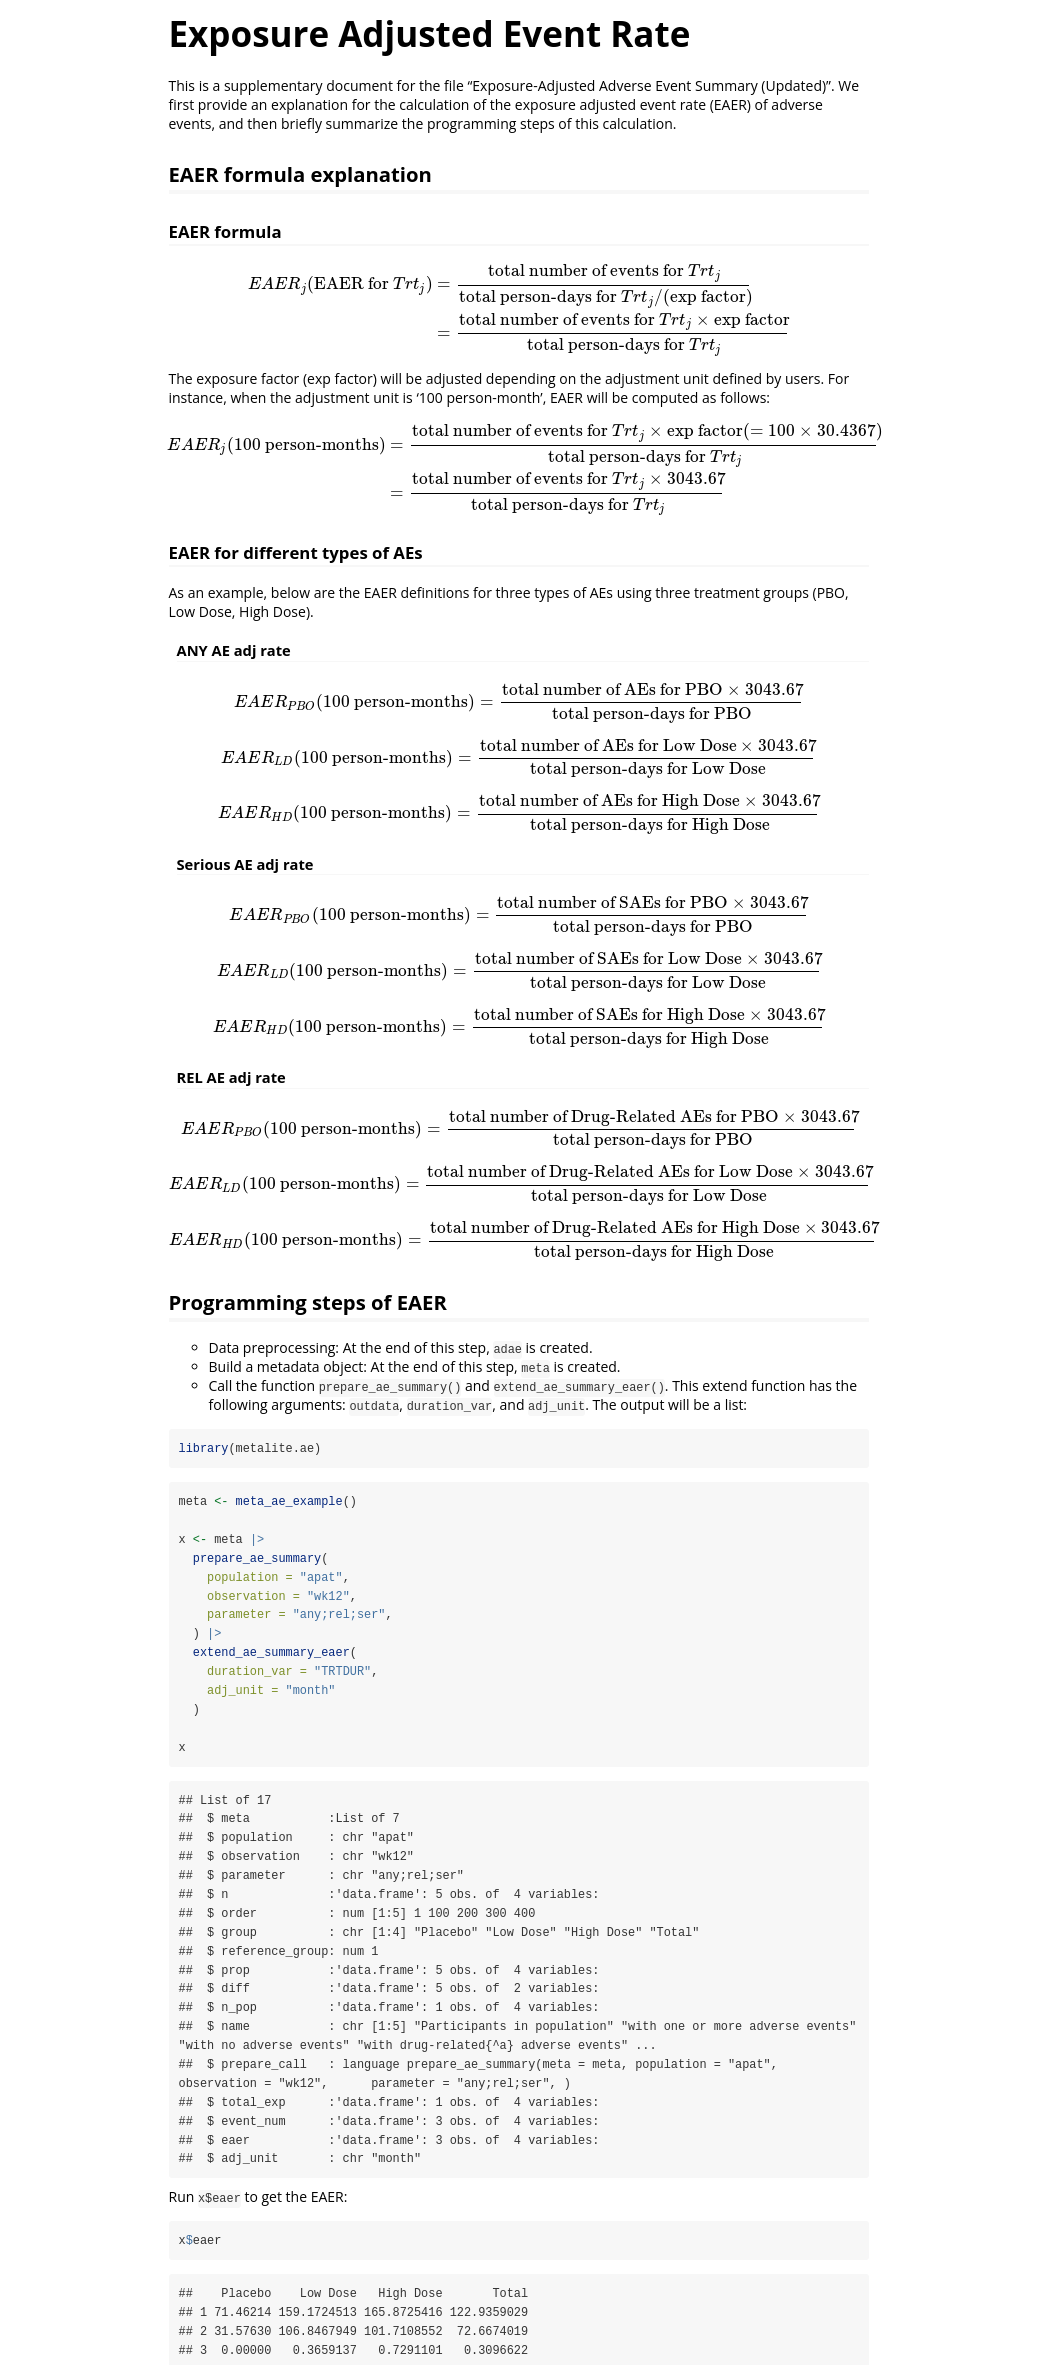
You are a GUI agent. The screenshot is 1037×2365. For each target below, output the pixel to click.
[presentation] (519, 308)
